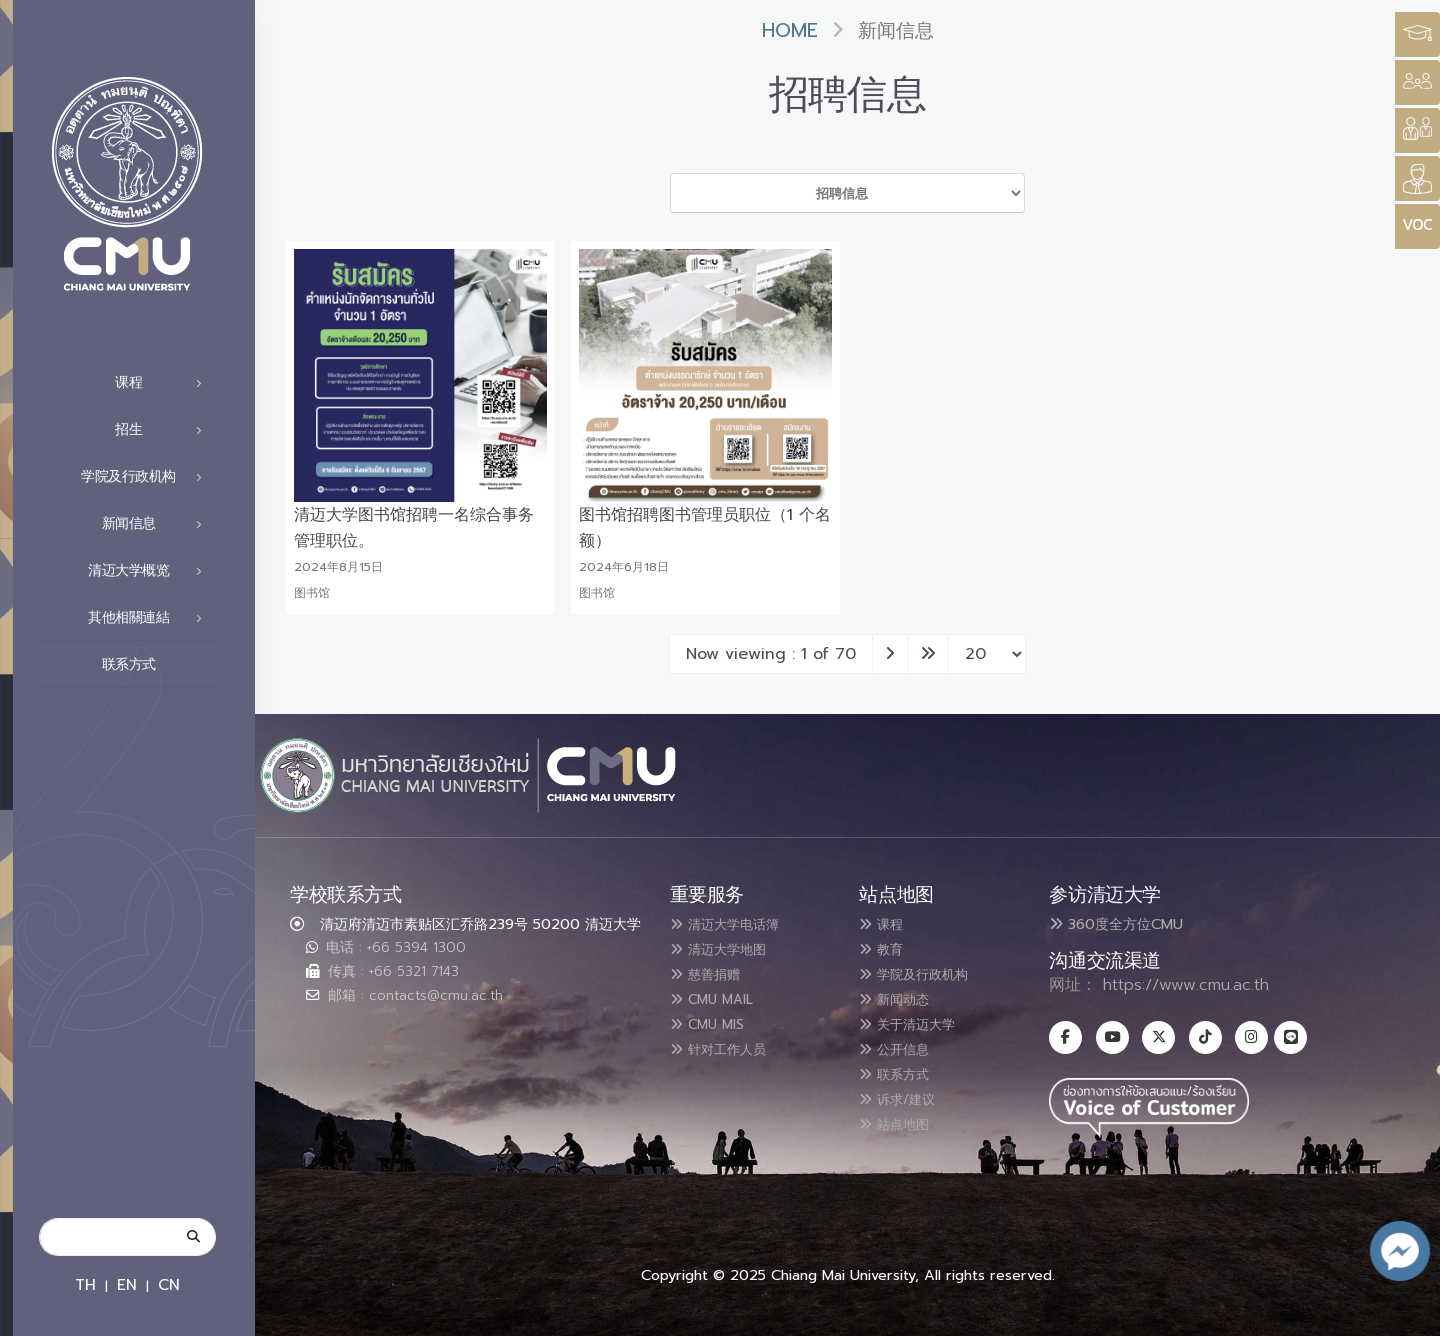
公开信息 (902, 1044)
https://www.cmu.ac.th (1186, 985)
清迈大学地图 (729, 948)
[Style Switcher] (1417, 82)
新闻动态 (902, 996)
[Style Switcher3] (1417, 34)
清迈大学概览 (150, 571)
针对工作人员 (729, 1044)
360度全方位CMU (1116, 924)
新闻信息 (158, 524)
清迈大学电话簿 (737, 924)
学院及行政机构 (147, 477)
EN (127, 1284)
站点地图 (902, 1116)
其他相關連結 (150, 618)
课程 (164, 383)
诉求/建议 (906, 1092)
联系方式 (158, 665)
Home (790, 30)
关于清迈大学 (918, 1020)
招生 (164, 430)
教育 (886, 948)
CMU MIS (714, 1020)
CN (169, 1284)
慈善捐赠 (713, 972)
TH (85, 1284)
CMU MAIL (720, 996)
